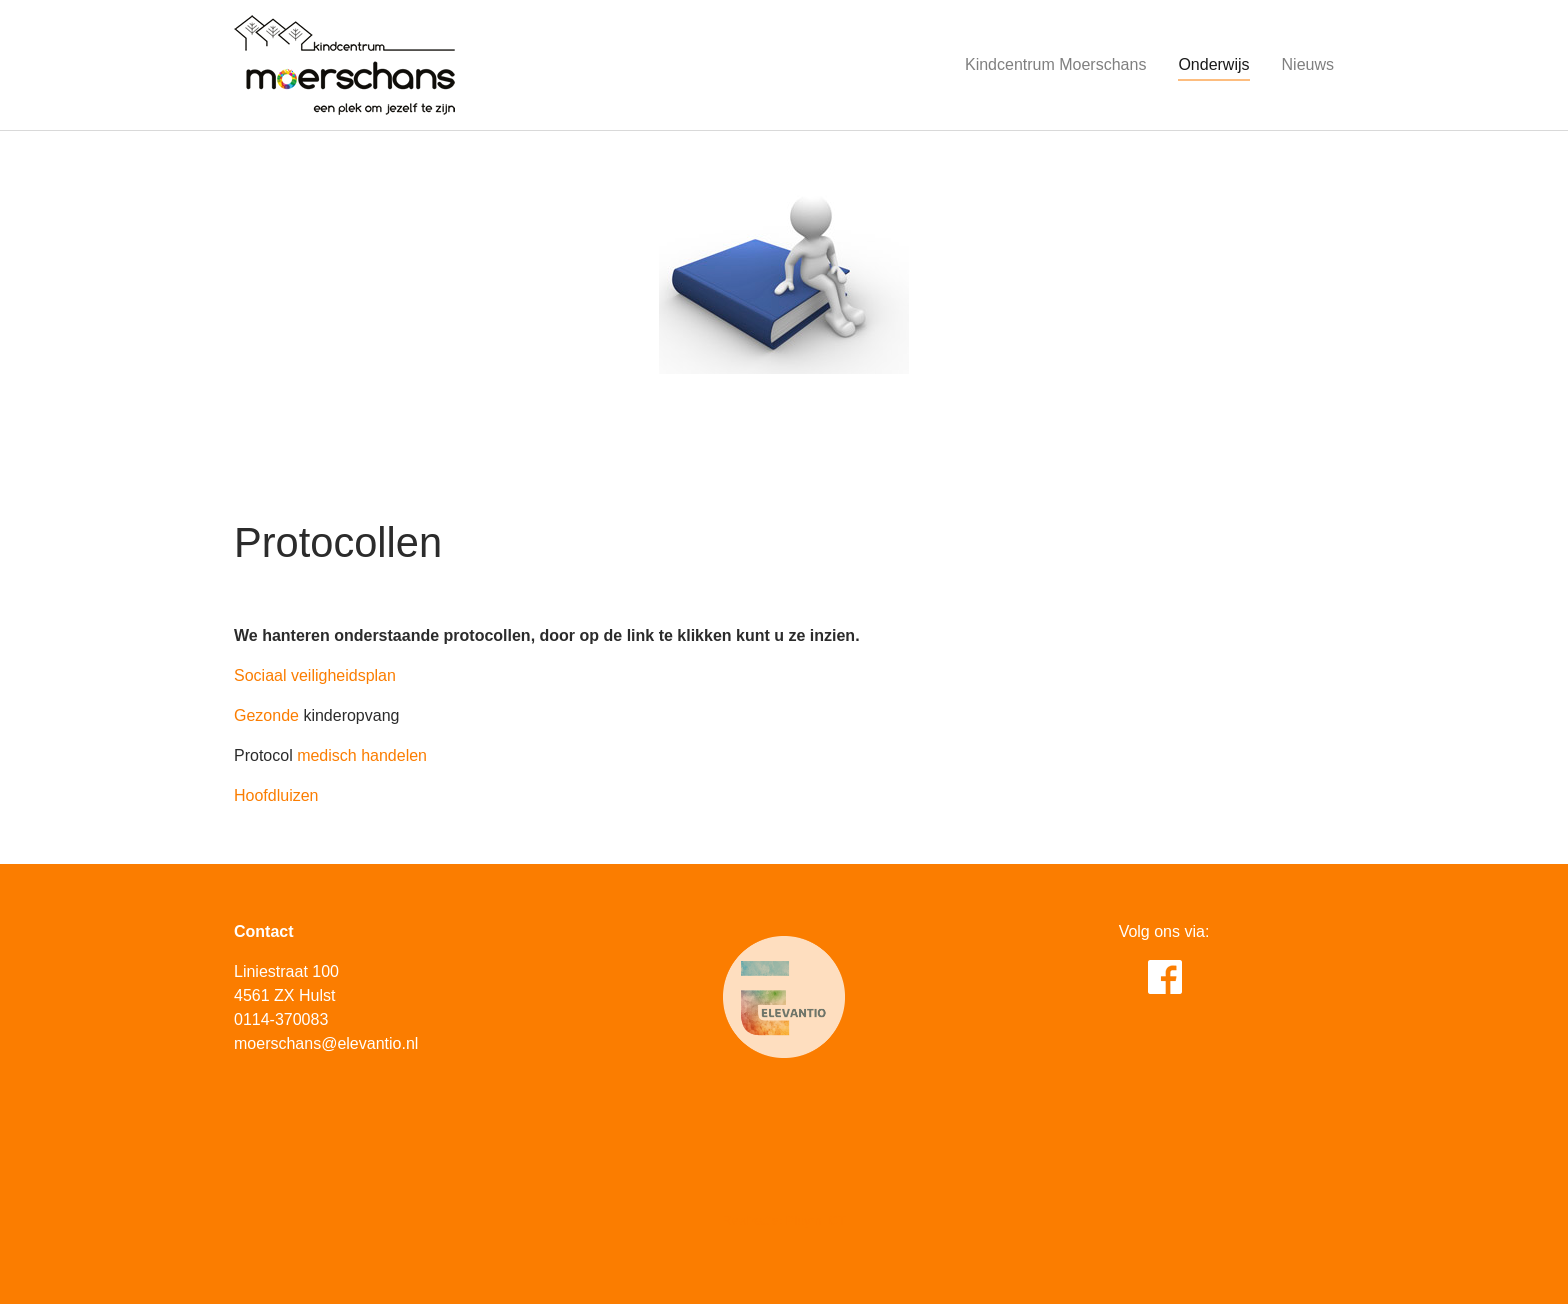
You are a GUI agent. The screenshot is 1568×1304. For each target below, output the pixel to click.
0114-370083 (281, 1019)
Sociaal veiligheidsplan (315, 675)
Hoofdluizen (278, 795)
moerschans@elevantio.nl (326, 1043)
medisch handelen (362, 755)
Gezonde (266, 715)
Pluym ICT (816, 1220)
